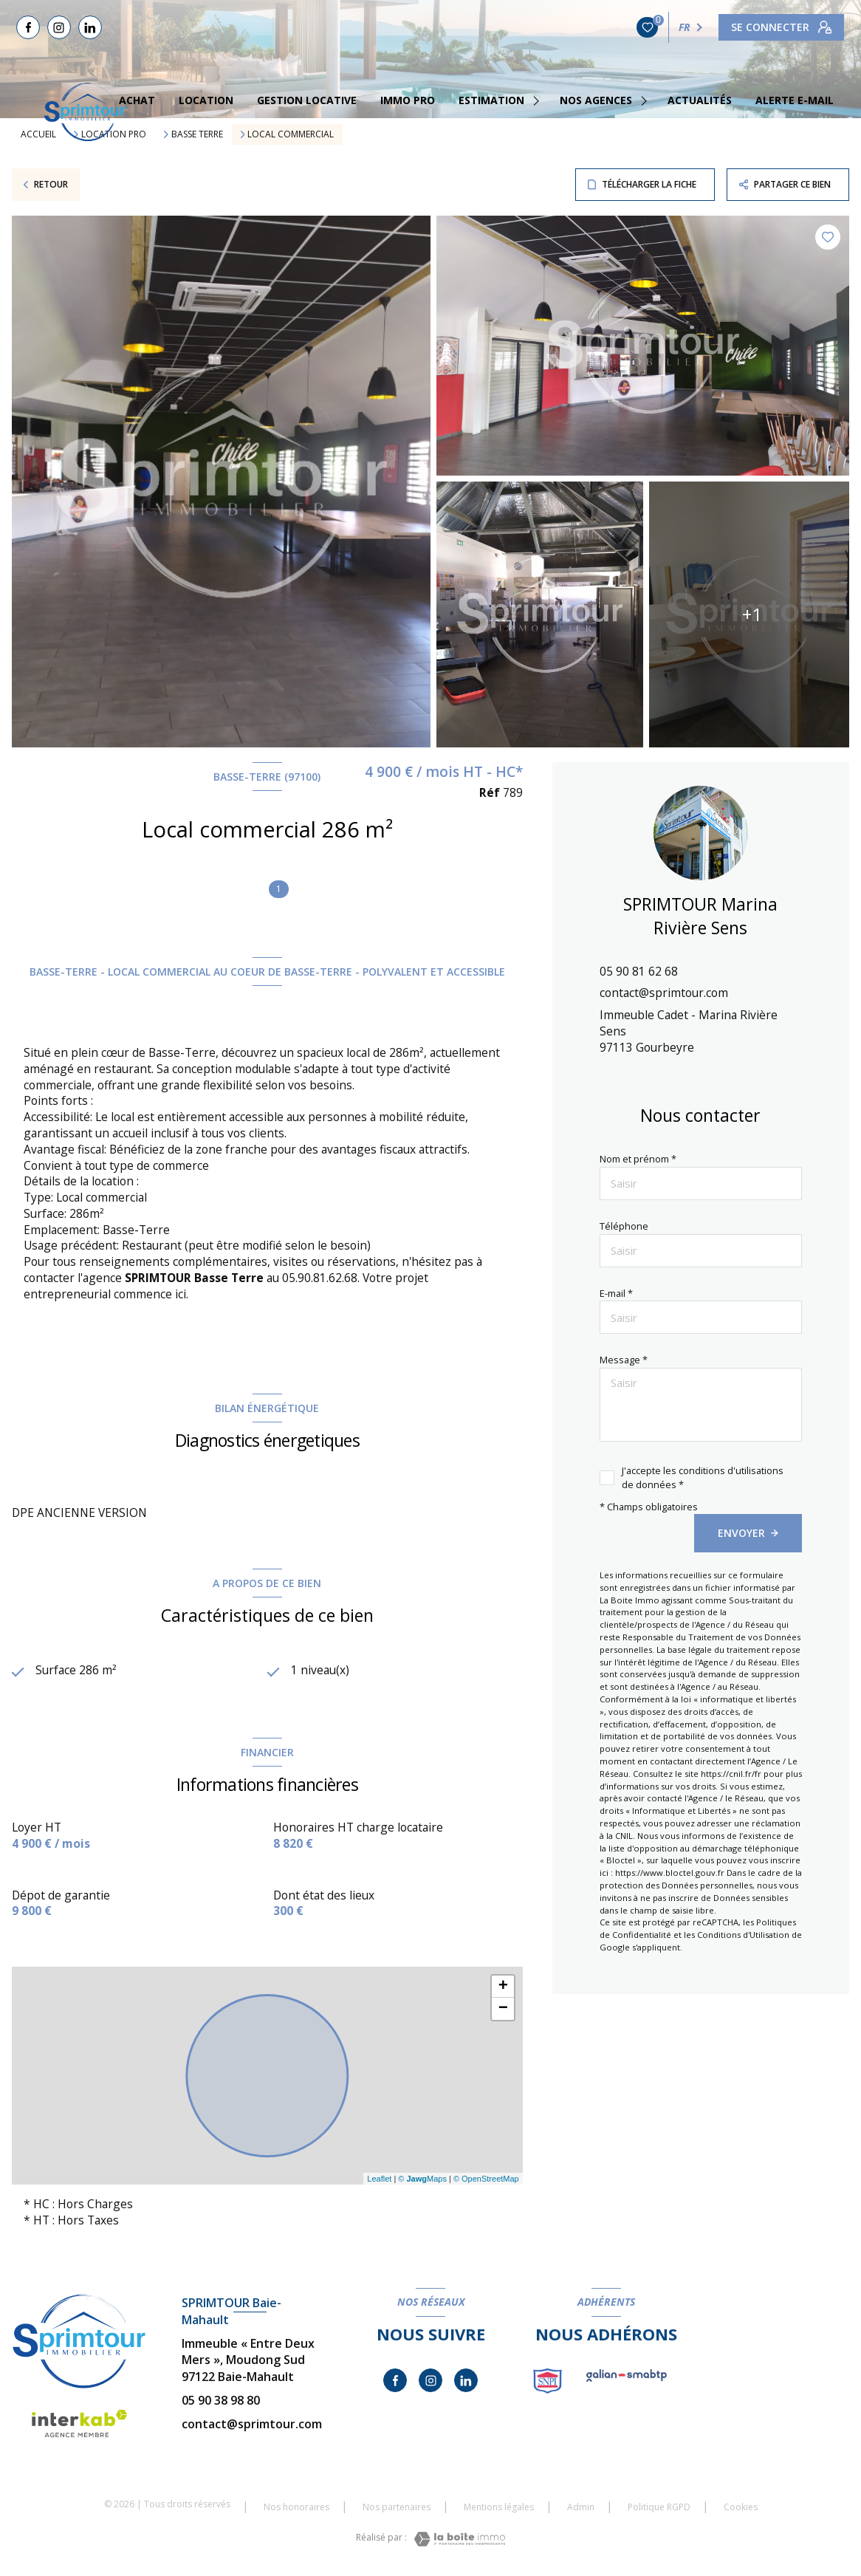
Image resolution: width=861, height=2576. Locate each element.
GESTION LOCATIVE (307, 100)
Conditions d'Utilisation (743, 1934)
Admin (580, 2507)
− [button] (503, 2009)
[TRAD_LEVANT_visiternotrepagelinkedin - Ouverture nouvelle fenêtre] (466, 2380)
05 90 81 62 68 (639, 971)
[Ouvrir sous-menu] (538, 100)
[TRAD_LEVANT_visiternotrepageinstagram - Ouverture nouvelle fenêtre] (430, 2380)
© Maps (422, 2178)
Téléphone (624, 1226)
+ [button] (503, 1987)
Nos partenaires (396, 2507)
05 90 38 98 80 (221, 2400)
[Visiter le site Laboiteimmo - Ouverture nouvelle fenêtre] (459, 2539)
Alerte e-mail (794, 100)
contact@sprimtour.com (664, 992)
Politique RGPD (659, 2507)
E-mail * (616, 1293)
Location (206, 100)
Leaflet (379, 2178)
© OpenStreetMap (486, 2178)
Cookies (741, 2507)
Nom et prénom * (638, 1158)
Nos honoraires (296, 2507)
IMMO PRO (407, 100)
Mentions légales (499, 2507)
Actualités (700, 100)
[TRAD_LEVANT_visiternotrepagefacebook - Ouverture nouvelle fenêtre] (28, 27)
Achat (137, 100)
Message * (624, 1359)
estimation (491, 100)
